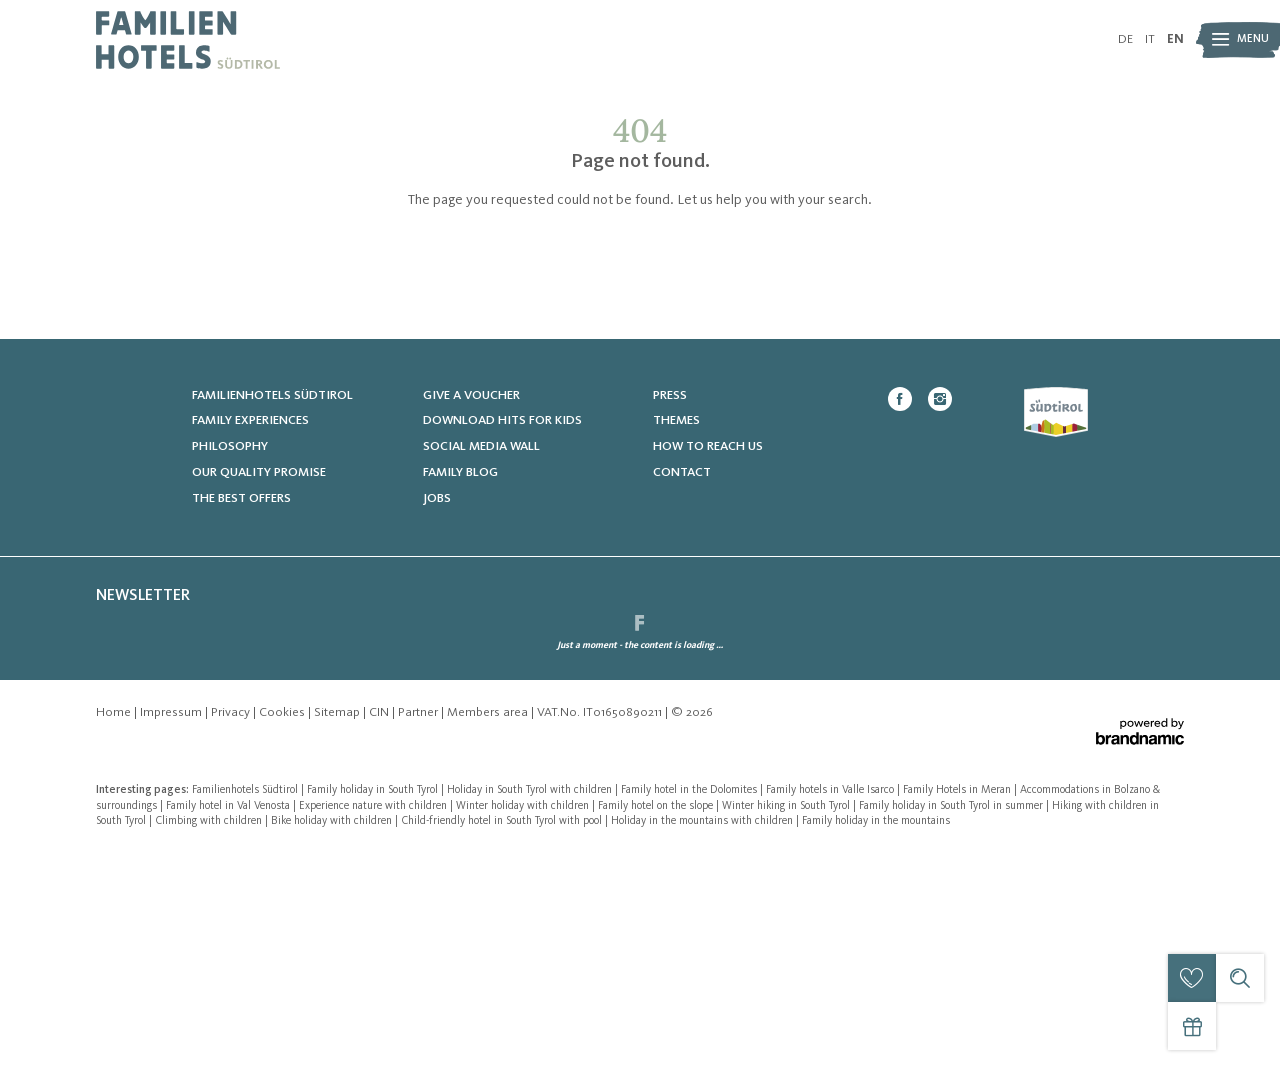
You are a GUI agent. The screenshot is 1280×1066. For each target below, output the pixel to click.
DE (1125, 39)
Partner (419, 924)
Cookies (283, 924)
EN (1175, 39)
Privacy (232, 924)
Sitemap (338, 924)
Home (115, 924)
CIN (380, 924)
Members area (489, 924)
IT (1150, 39)
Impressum (172, 924)
